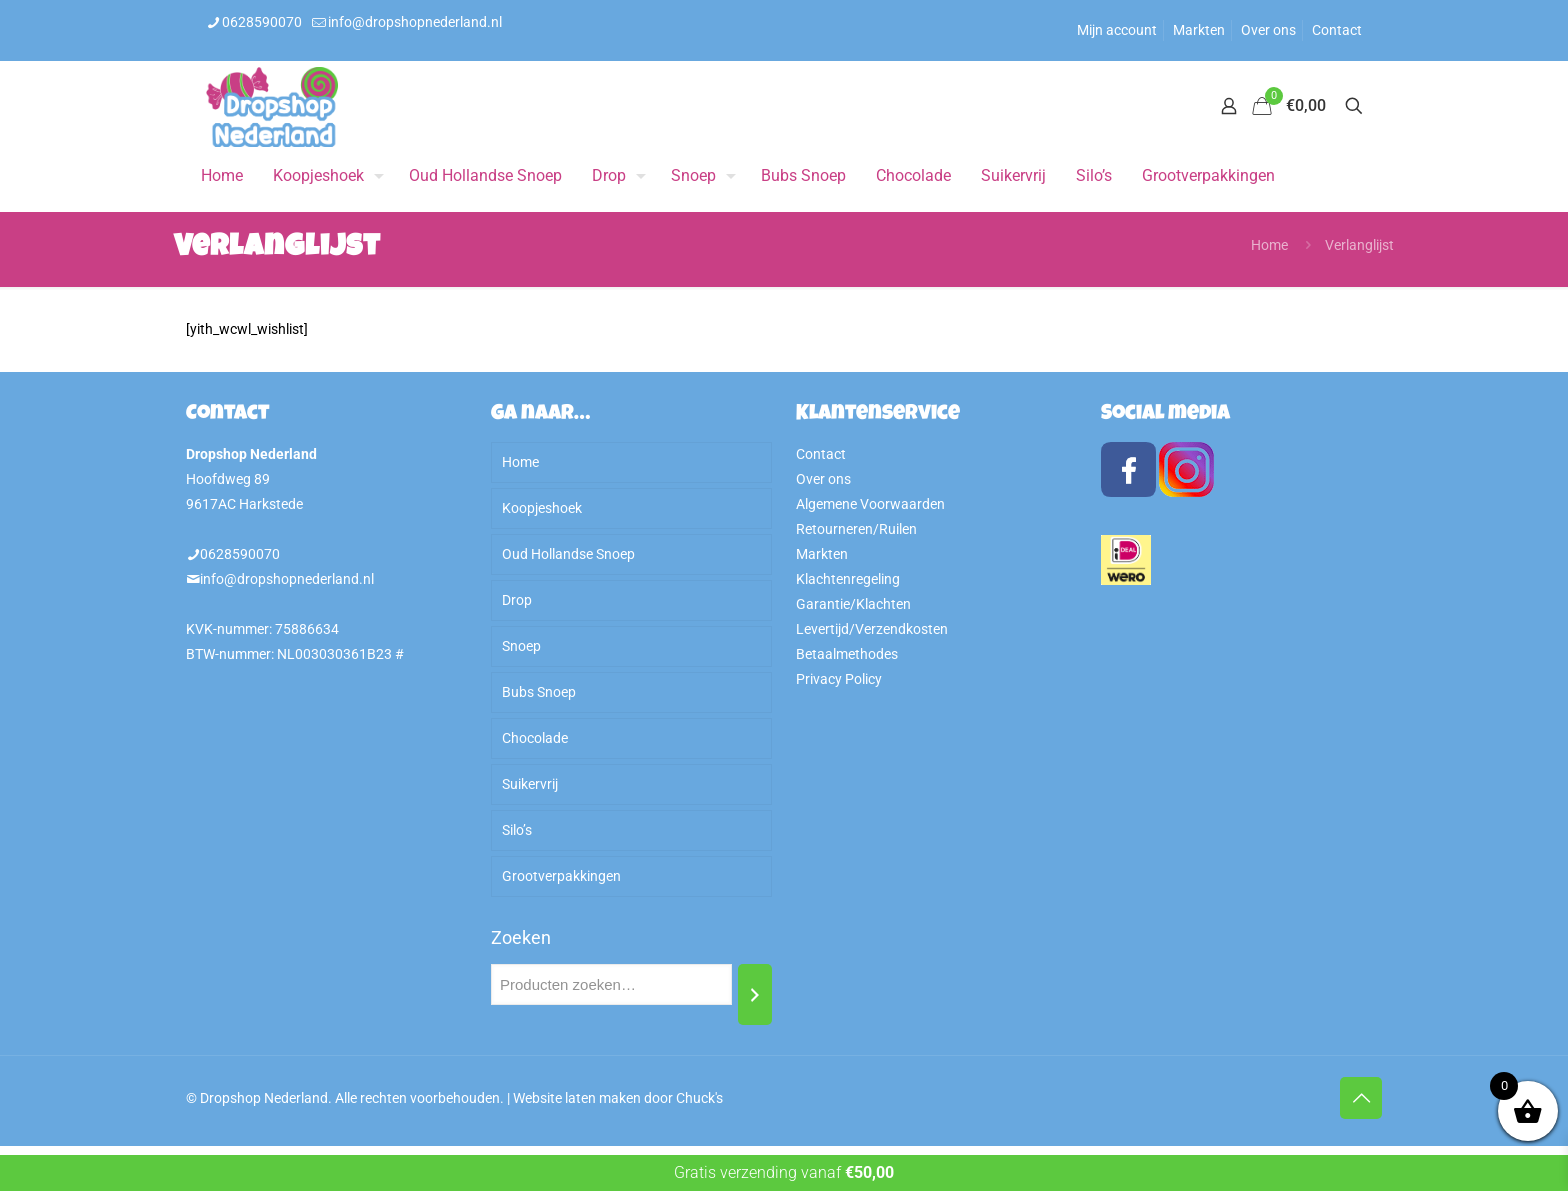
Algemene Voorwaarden (870, 504)
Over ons (1268, 30)
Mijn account (1117, 30)
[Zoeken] (755, 994)
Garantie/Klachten (853, 604)
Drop (517, 600)
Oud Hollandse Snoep (568, 554)
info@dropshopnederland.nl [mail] (415, 22)
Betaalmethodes (847, 654)
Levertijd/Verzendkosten (872, 629)
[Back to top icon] (1361, 1098)
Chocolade (535, 738)
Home (1269, 245)
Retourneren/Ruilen (856, 529)
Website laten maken (577, 1098)
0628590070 (240, 554)
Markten (1199, 30)
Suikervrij (530, 784)
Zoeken (521, 937)
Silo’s (517, 830)
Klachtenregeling (848, 579)
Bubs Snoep (539, 692)
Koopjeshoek (542, 508)
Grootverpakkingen (561, 876)
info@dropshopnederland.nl (287, 579)
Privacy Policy (839, 679)
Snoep (521, 646)
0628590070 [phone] (262, 22)
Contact (1337, 30)
